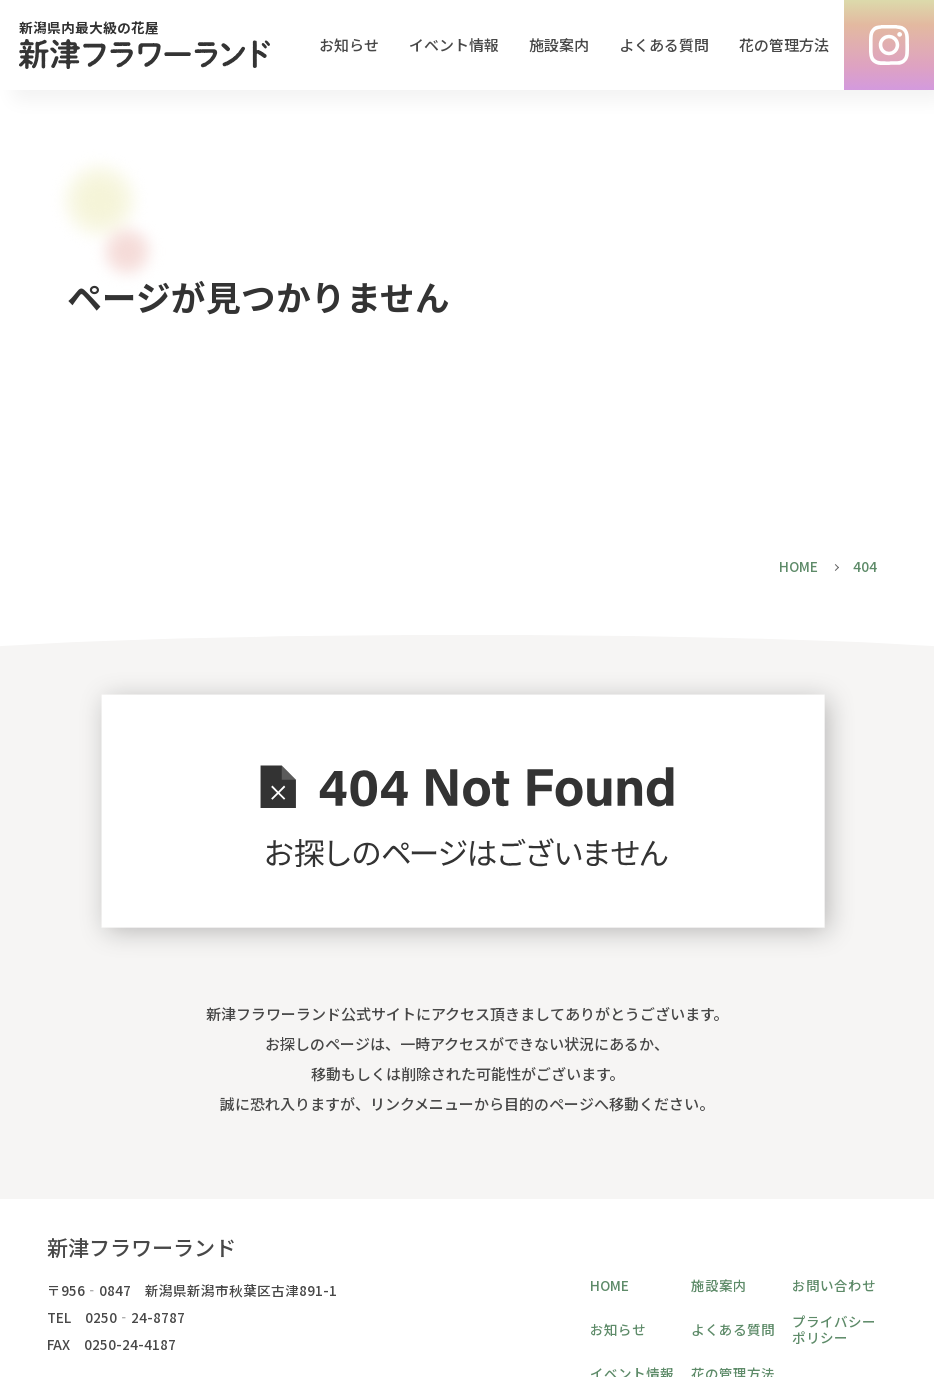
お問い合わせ (834, 1285)
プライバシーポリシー (834, 1329)
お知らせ (349, 45)
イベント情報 (454, 45)
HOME (609, 1285)
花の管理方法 (784, 45)
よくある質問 (664, 45)
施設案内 (559, 45)
